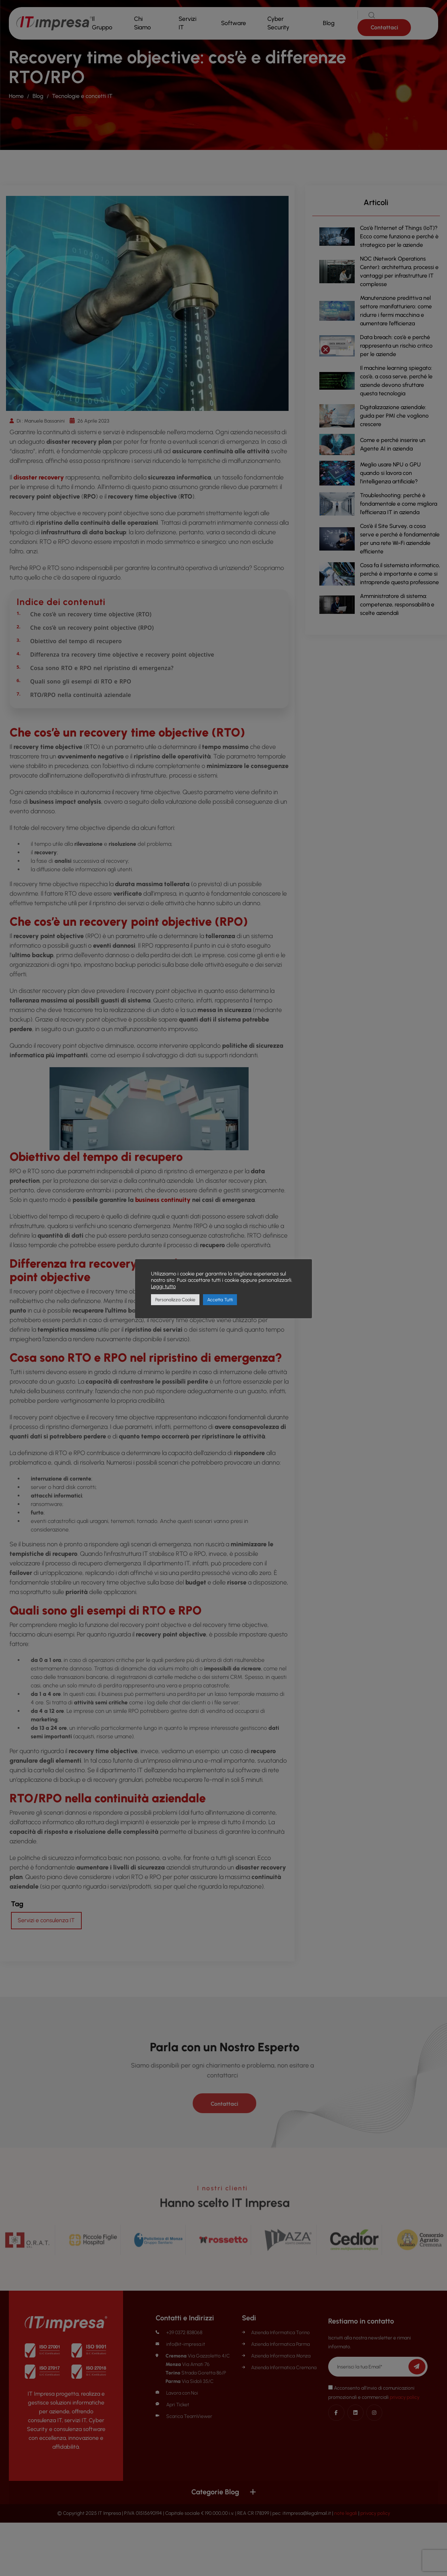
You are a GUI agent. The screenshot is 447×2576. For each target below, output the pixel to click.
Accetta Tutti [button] (220, 1299)
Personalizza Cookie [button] (175, 1299)
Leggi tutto (163, 1286)
